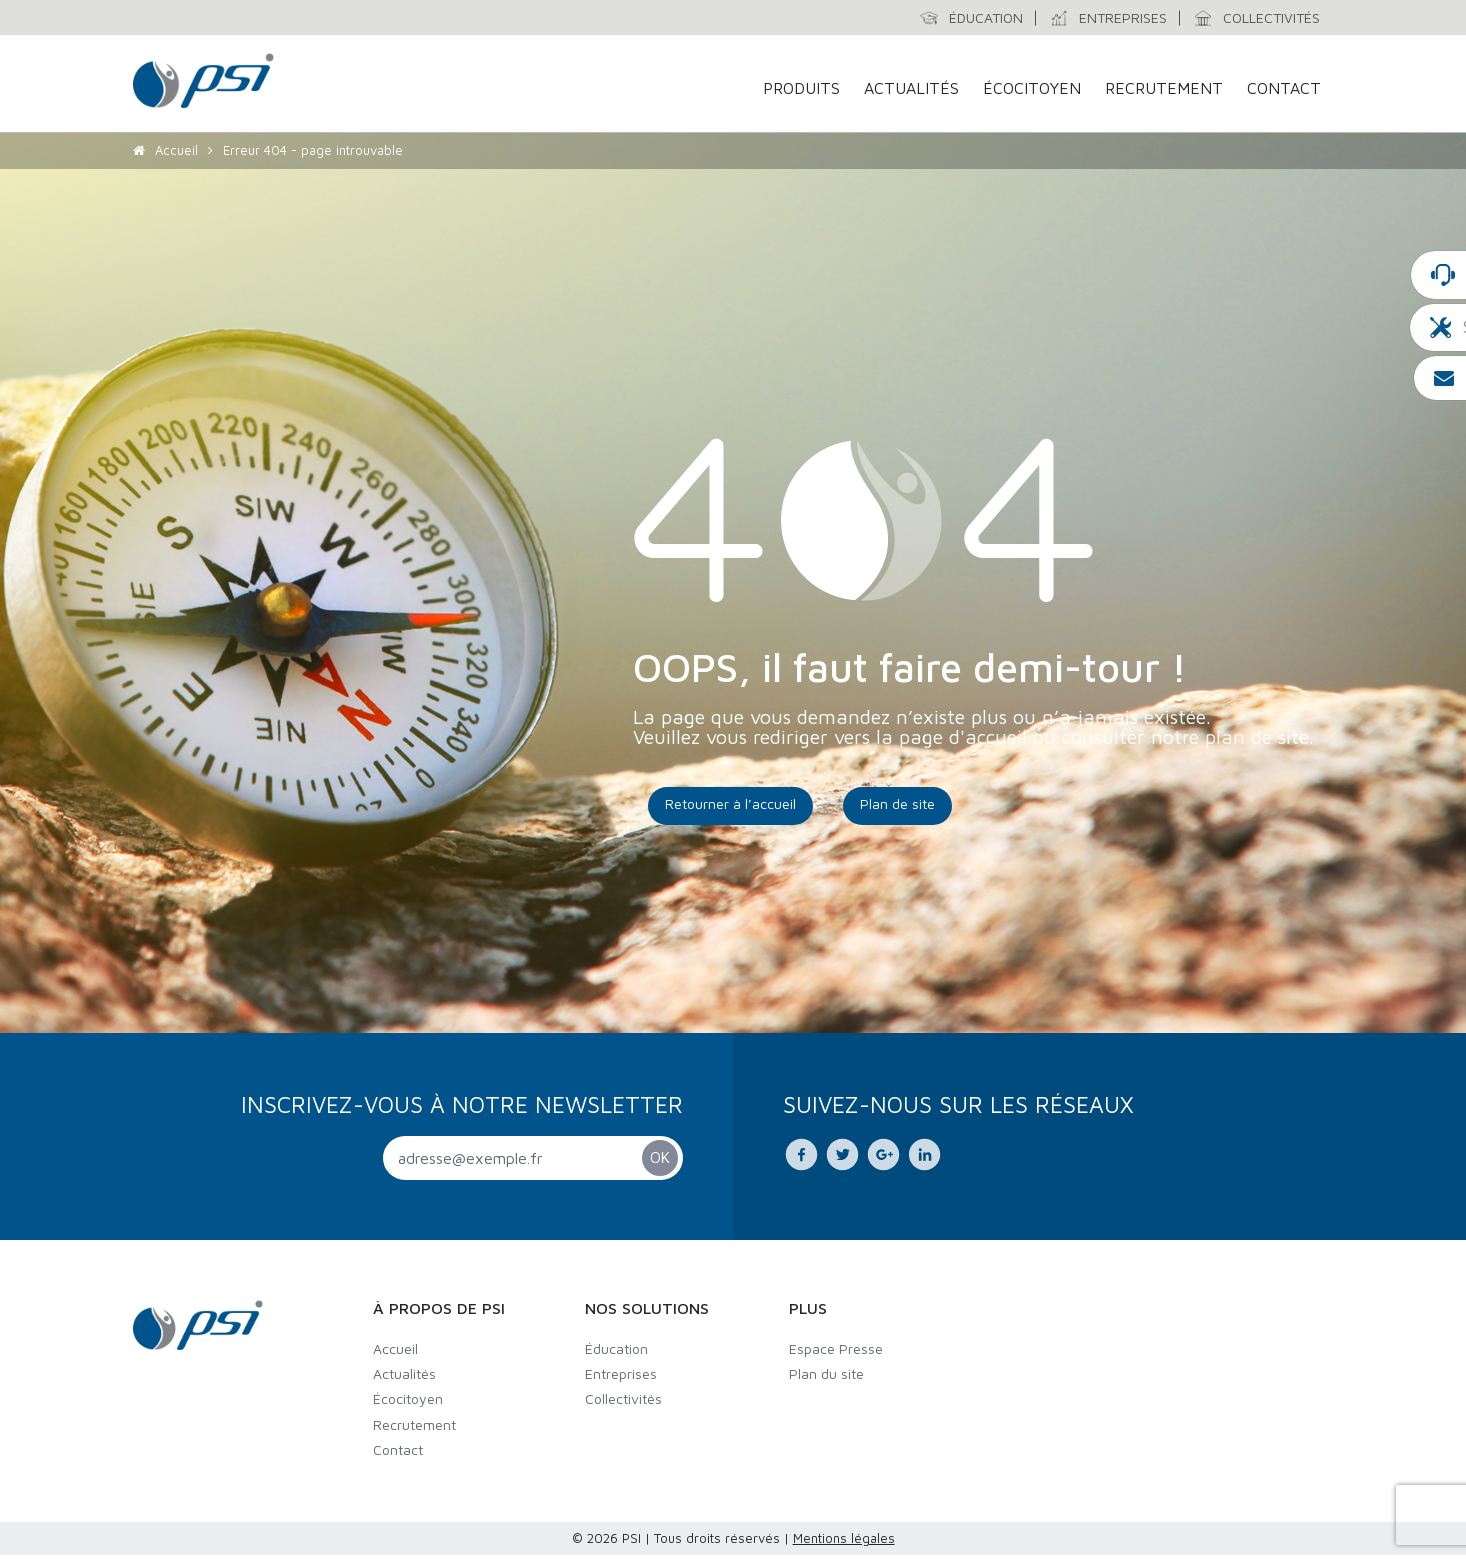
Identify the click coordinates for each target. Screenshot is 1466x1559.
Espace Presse (836, 1352)
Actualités (911, 89)
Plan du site (826, 1377)
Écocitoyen (1032, 89)
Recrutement (1164, 89)
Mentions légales (844, 1542)
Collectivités (623, 1402)
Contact (1284, 89)
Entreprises (621, 1377)
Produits (801, 89)
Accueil (176, 160)
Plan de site (897, 807)
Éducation (616, 1352)
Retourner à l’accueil (730, 807)
